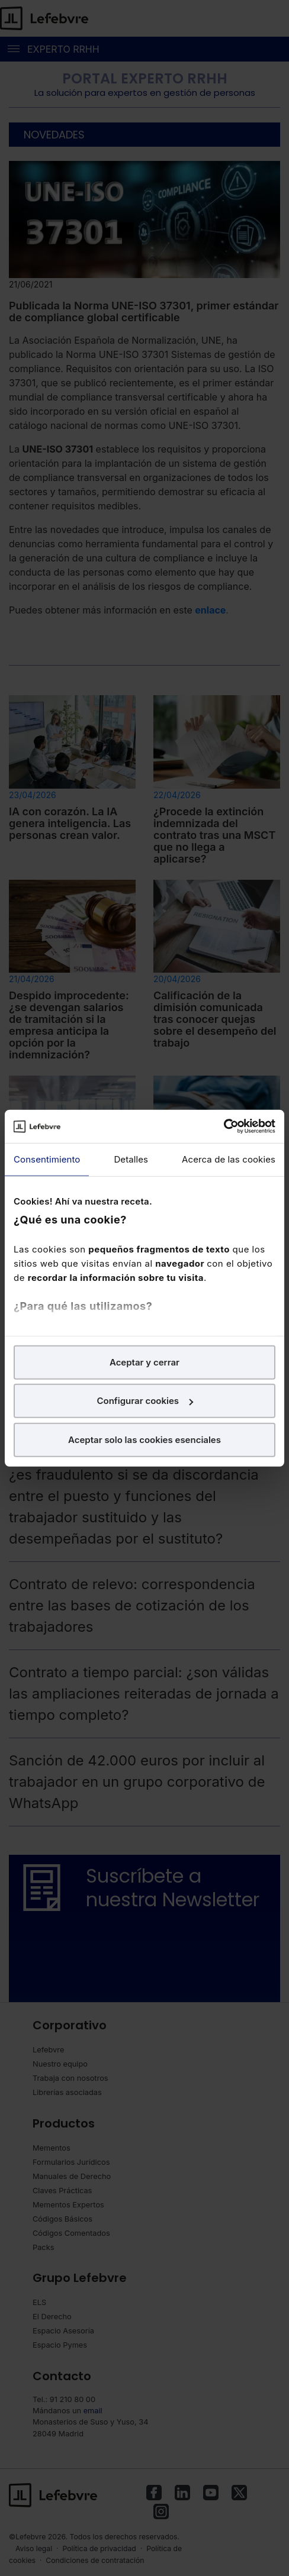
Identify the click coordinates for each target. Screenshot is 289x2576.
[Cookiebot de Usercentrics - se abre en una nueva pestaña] (223, 1126)
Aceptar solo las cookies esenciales (144, 1439)
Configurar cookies (145, 1400)
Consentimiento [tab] (47, 1158)
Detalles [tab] (131, 1158)
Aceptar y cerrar (144, 1361)
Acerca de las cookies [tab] (228, 1158)
